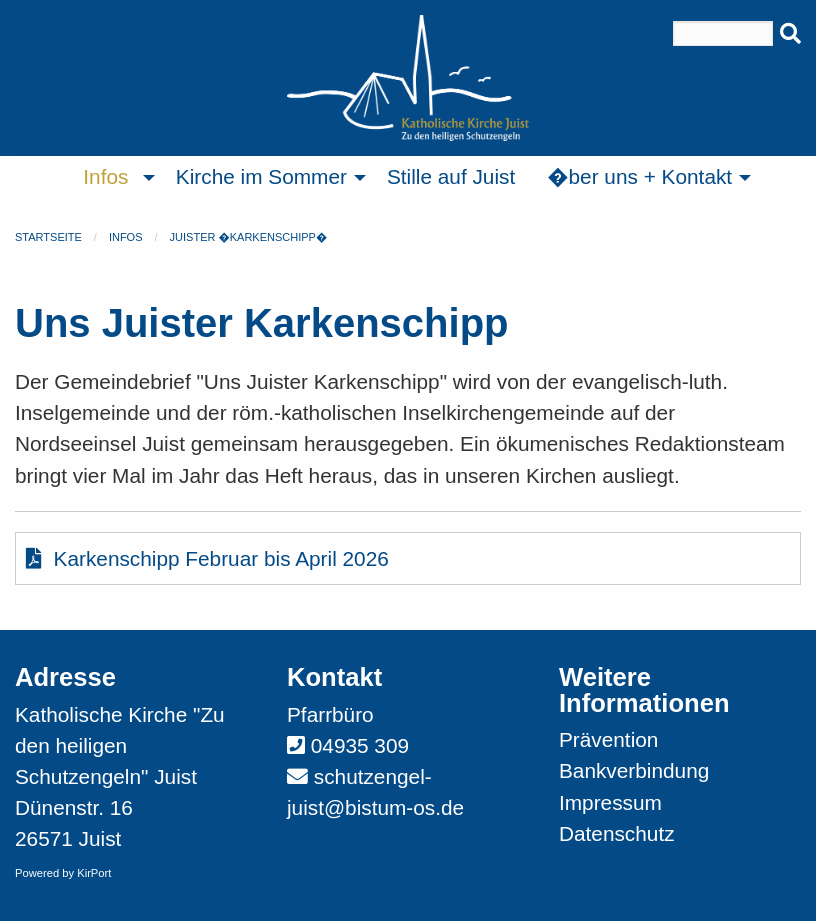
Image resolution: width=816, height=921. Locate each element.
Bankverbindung (634, 770)
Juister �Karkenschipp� (249, 237)
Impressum (610, 802)
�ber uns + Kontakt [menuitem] (639, 176)
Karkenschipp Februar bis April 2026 (207, 558)
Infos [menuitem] (105, 176)
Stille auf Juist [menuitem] (451, 176)
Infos (126, 237)
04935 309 (360, 745)
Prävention (608, 739)
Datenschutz (617, 833)
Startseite (48, 237)
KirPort (94, 873)
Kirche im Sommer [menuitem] (261, 176)
